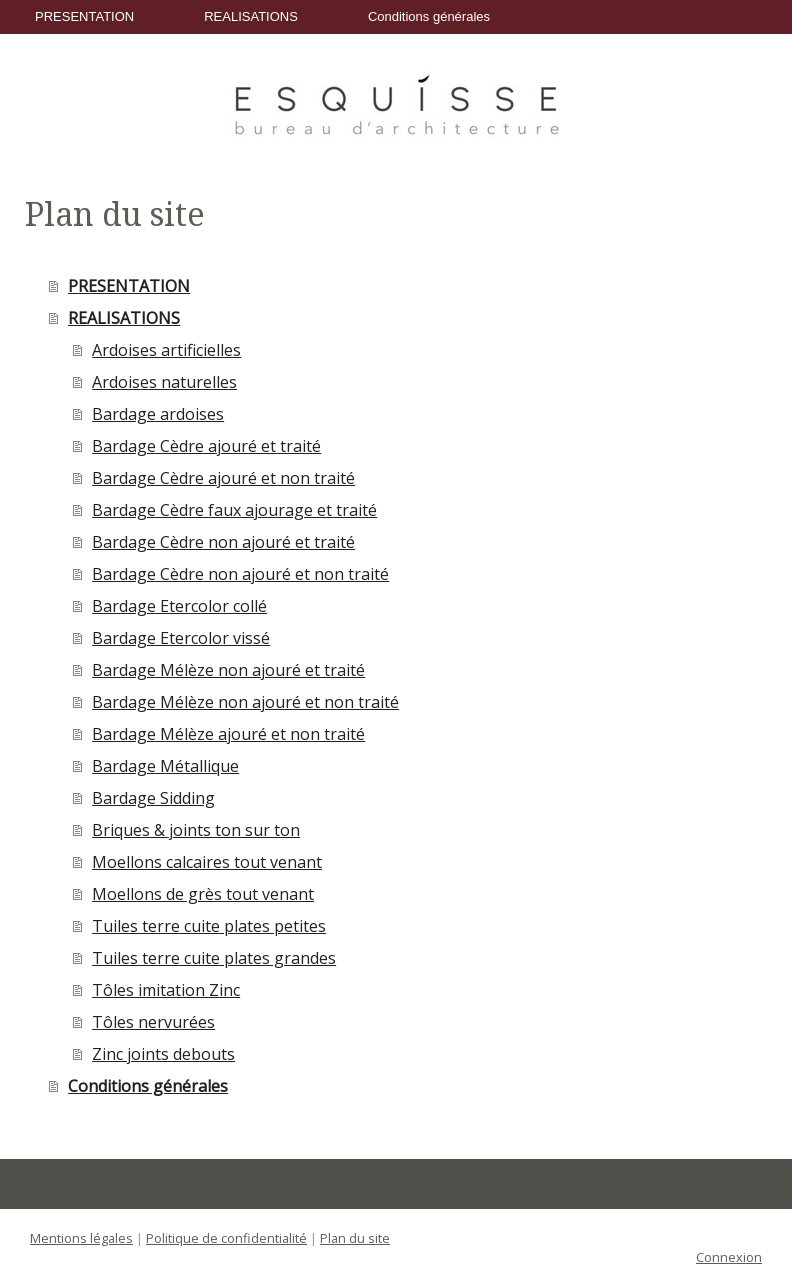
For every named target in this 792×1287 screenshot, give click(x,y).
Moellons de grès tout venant (203, 894)
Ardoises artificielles (166, 350)
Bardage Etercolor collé (179, 606)
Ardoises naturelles (164, 382)
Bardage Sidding (153, 798)
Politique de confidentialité (226, 1238)
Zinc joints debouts (163, 1054)
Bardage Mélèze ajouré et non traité (228, 734)
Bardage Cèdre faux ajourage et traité (234, 510)
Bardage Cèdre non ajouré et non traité (240, 574)
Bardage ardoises (158, 414)
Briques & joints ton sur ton (196, 830)
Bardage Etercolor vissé (181, 638)
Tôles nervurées (153, 1022)
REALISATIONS (251, 16)
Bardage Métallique (165, 766)
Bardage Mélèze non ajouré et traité (228, 670)
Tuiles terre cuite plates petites (209, 926)
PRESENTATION (84, 16)
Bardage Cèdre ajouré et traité (206, 446)
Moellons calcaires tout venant (207, 862)
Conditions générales (429, 16)
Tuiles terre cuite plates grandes (214, 958)
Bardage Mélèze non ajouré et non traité (245, 702)
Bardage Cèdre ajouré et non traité (223, 478)
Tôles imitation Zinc (166, 990)
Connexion (729, 1257)
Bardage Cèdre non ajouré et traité (223, 542)
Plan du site (355, 1238)
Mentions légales (81, 1238)
